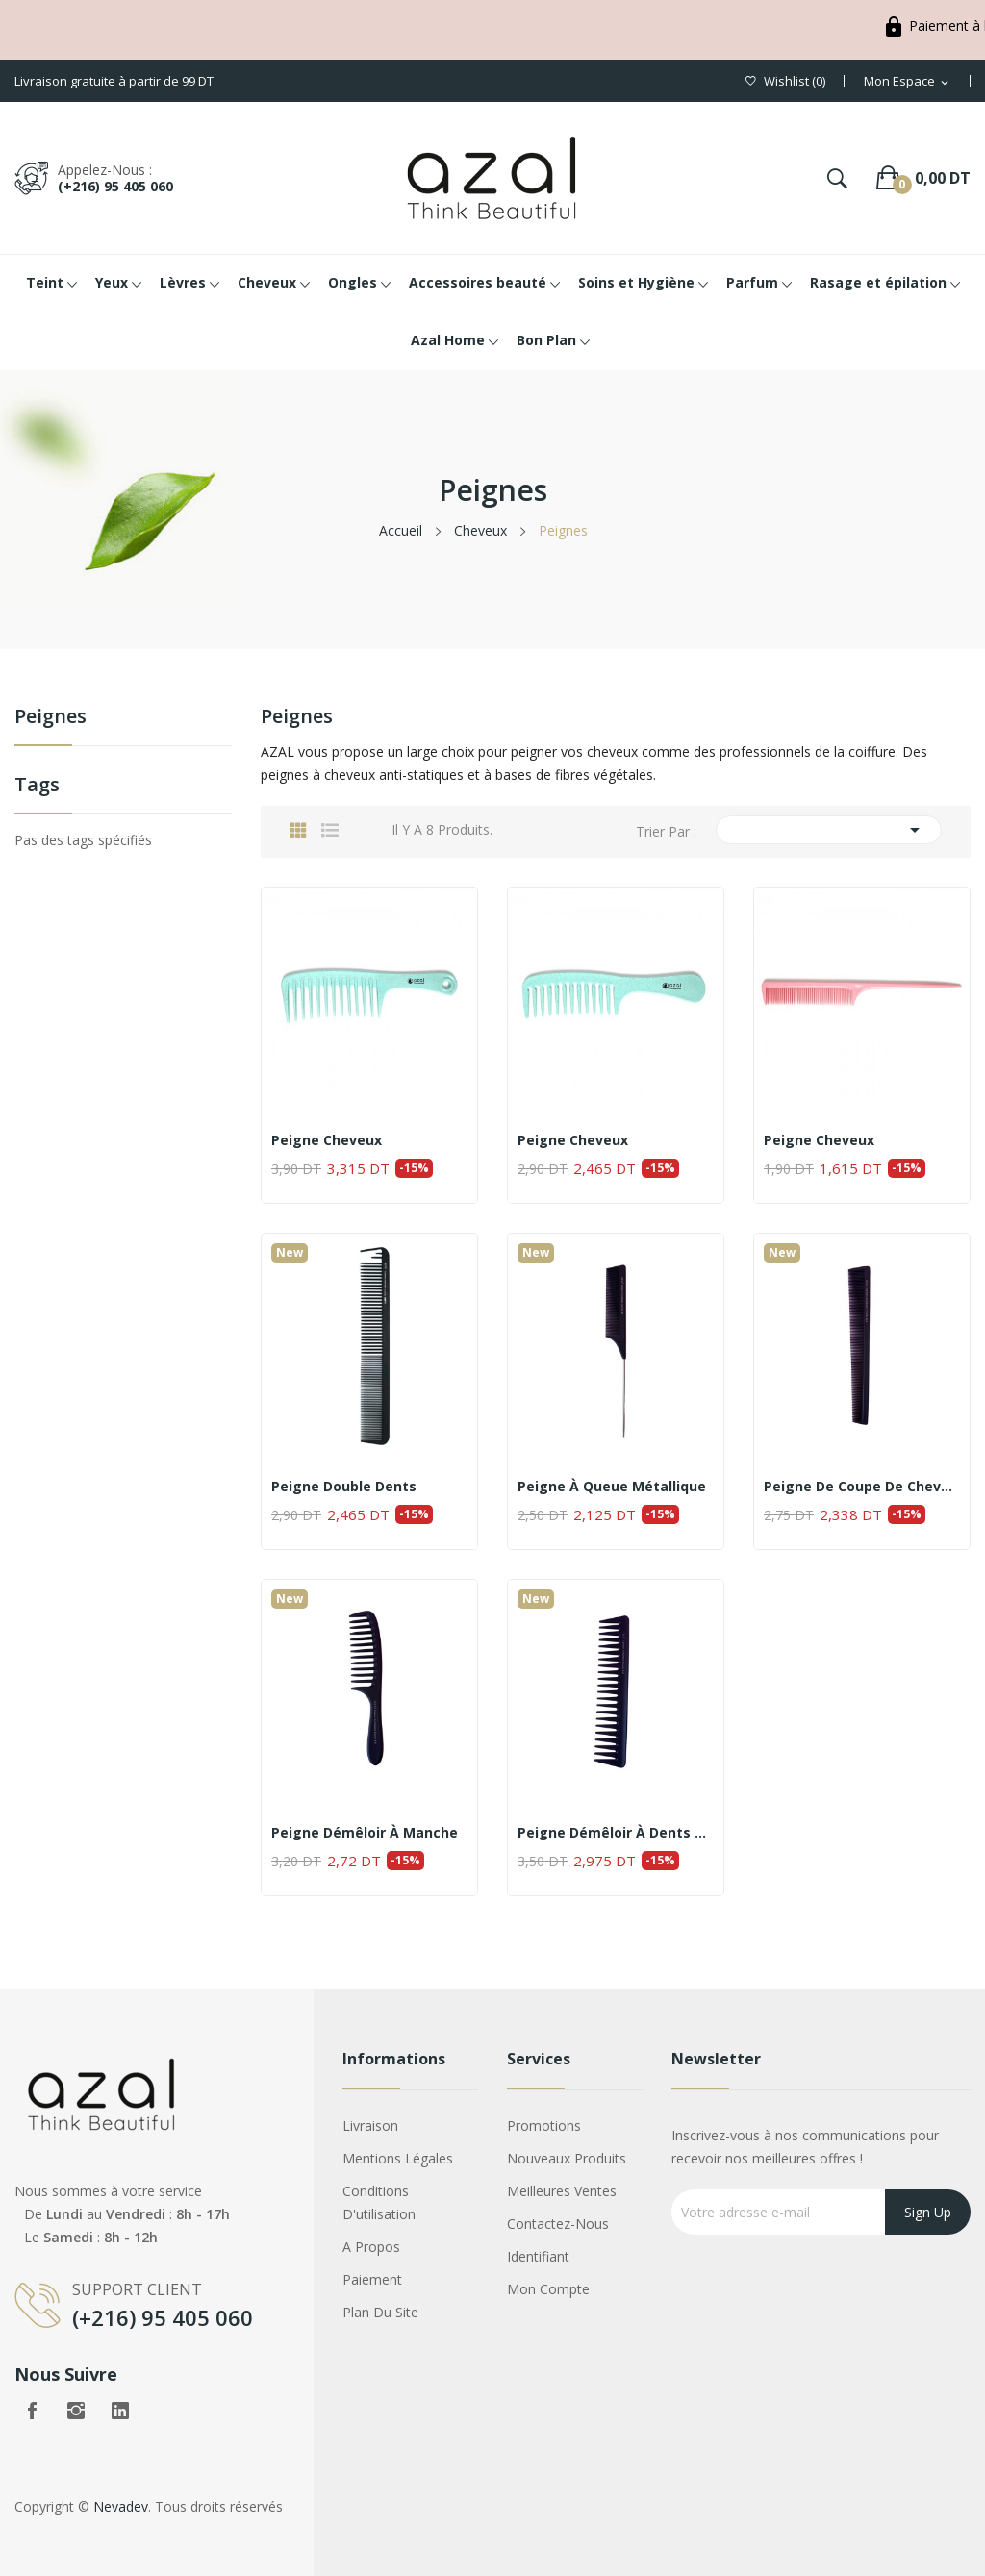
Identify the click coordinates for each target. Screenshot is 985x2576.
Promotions (544, 2125)
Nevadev (120, 2506)
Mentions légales (397, 2158)
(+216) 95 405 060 (115, 186)
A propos (371, 2247)
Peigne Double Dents (344, 1486)
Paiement (372, 2279)
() (785, 81)
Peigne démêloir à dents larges (616, 1832)
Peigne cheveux (326, 1140)
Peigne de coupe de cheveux (862, 1486)
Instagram (76, 2410)
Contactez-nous (558, 2223)
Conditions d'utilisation (379, 2202)
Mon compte (548, 2289)
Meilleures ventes (562, 2191)
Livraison (370, 2125)
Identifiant (538, 2256)
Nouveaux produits (566, 2158)
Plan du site (380, 2312)
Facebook (31, 2410)
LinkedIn (120, 2410)
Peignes (50, 718)
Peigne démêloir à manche (364, 1832)
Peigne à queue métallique (612, 1486)
